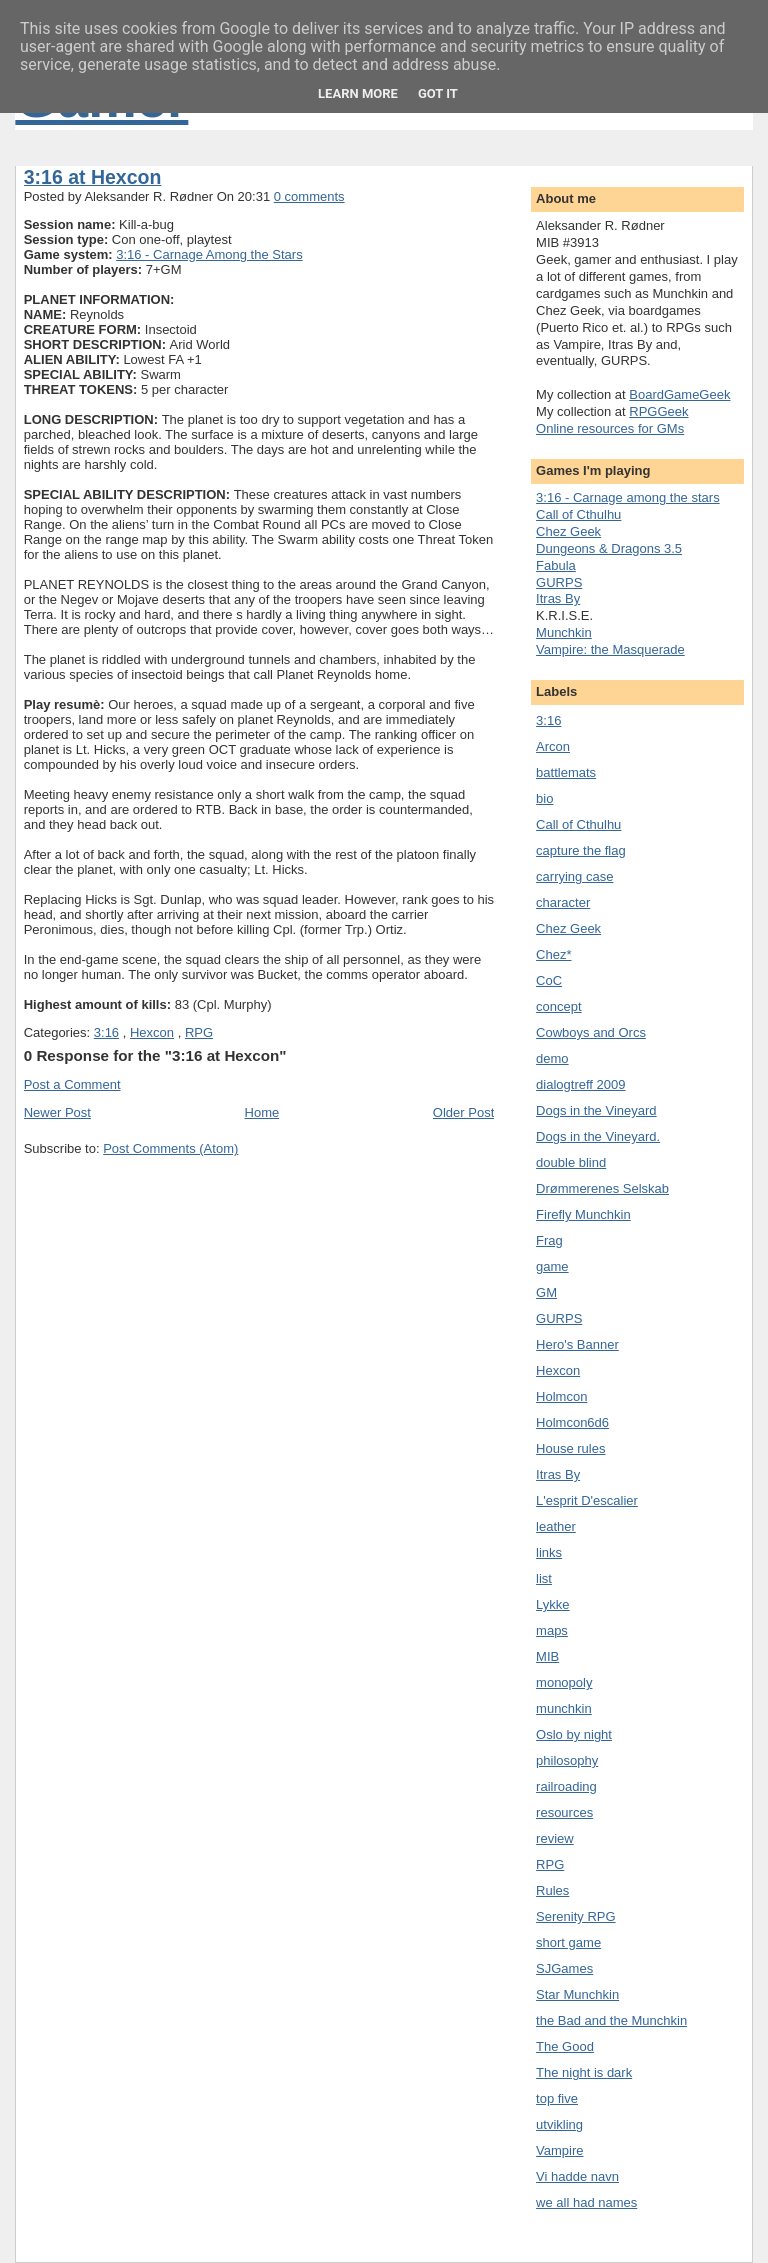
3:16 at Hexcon (93, 177)
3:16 (106, 1032)
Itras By (558, 598)
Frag (549, 1240)
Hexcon (152, 1032)
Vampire (559, 2150)
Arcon (553, 746)
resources (564, 1812)
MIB (547, 1656)
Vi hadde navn (577, 2176)
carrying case (574, 876)
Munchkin (564, 632)
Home (262, 1112)
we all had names (586, 2202)
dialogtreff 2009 (580, 1084)
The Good (565, 2046)
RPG (199, 1032)
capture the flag (581, 850)
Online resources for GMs (610, 428)
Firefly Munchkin (583, 1214)
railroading (566, 1786)
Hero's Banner (577, 1344)
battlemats (566, 772)
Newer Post (57, 1112)
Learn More (358, 93)
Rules (552, 1890)
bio (544, 798)
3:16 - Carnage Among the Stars (209, 254)
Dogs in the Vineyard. (598, 1136)
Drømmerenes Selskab (602, 1188)
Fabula (556, 565)
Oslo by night (574, 1734)
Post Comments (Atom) (170, 1148)
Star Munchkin (577, 1994)
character (563, 902)
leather (556, 1526)
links (549, 1552)
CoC (549, 980)
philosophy (567, 1760)
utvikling (559, 2124)
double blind (571, 1162)
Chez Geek (568, 531)
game (552, 1266)
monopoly (564, 1682)
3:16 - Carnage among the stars (628, 497)
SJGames (564, 1968)
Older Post (463, 1112)
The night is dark (584, 2072)
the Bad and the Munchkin (611, 2020)
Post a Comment (72, 1084)
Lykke (552, 1604)
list (544, 1578)
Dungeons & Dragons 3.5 (609, 548)
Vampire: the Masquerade (610, 649)
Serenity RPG (575, 1916)
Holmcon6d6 (572, 1422)
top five (557, 2098)
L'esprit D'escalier (587, 1500)
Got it (438, 93)
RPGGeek (658, 411)
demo (552, 1058)
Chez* (553, 954)
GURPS (559, 582)
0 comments (309, 196)
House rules (570, 1448)
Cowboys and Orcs (591, 1032)
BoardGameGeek (679, 394)
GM (546, 1292)
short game (568, 1942)
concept (559, 1006)
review (555, 1838)
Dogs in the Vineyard (596, 1110)
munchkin (564, 1708)
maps (552, 1630)
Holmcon (561, 1396)
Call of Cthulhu (578, 514)
